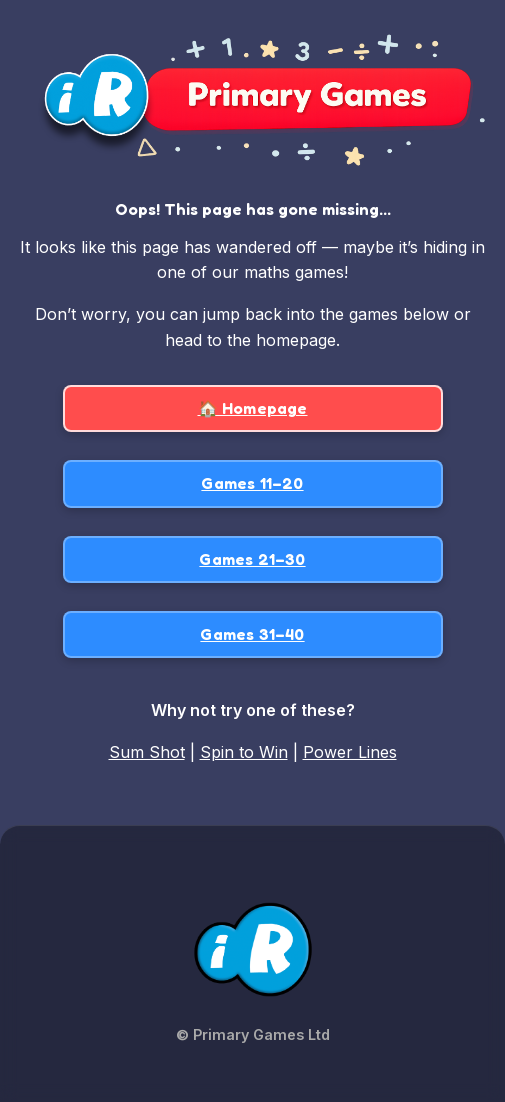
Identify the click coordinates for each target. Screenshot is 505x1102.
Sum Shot (147, 752)
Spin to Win (244, 752)
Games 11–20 (252, 483)
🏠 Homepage (253, 408)
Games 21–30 (252, 559)
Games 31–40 (252, 634)
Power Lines (350, 752)
